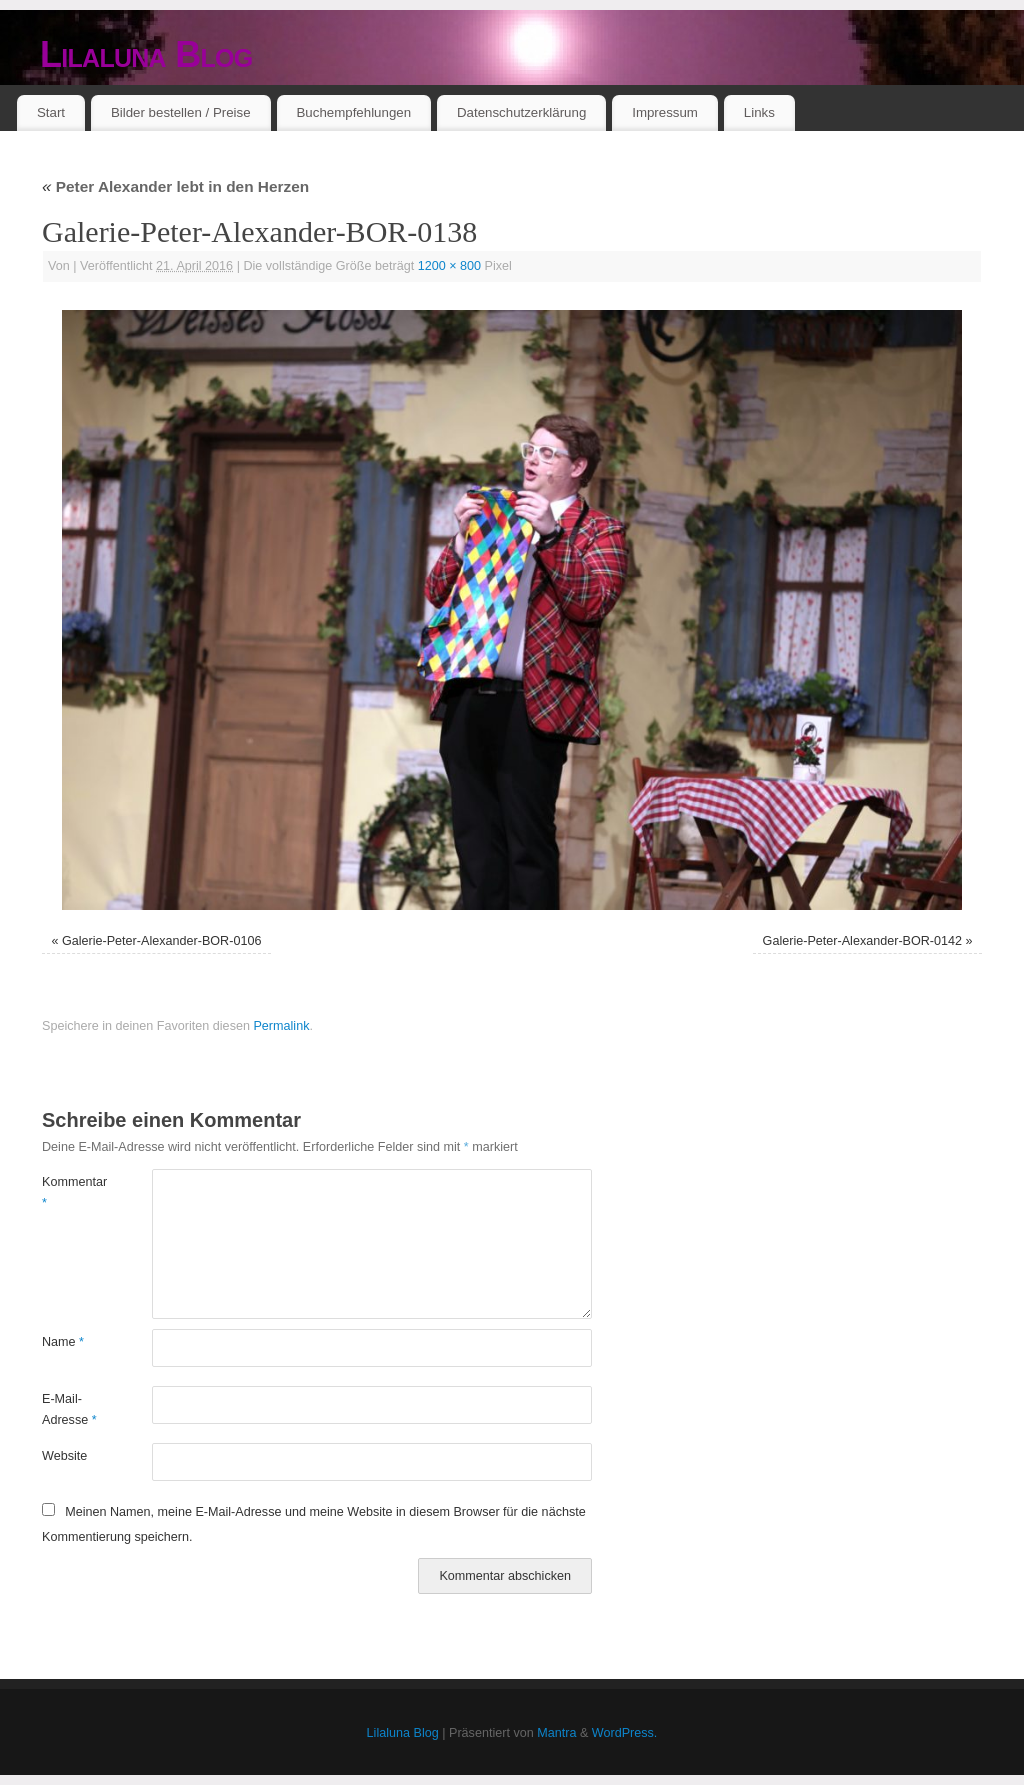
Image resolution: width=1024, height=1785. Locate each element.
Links (759, 112)
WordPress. (625, 1733)
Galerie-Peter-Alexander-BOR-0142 (863, 941)
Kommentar (69, 1192)
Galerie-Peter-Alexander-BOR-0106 (162, 941)
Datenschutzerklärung (521, 112)
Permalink (281, 1026)
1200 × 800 (449, 266)
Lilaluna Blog (146, 54)
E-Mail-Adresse (69, 1409)
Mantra (556, 1733)
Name (63, 1342)
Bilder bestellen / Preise (181, 112)
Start (51, 112)
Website (64, 1456)
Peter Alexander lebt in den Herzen (175, 186)
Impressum (665, 112)
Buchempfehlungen (353, 112)
